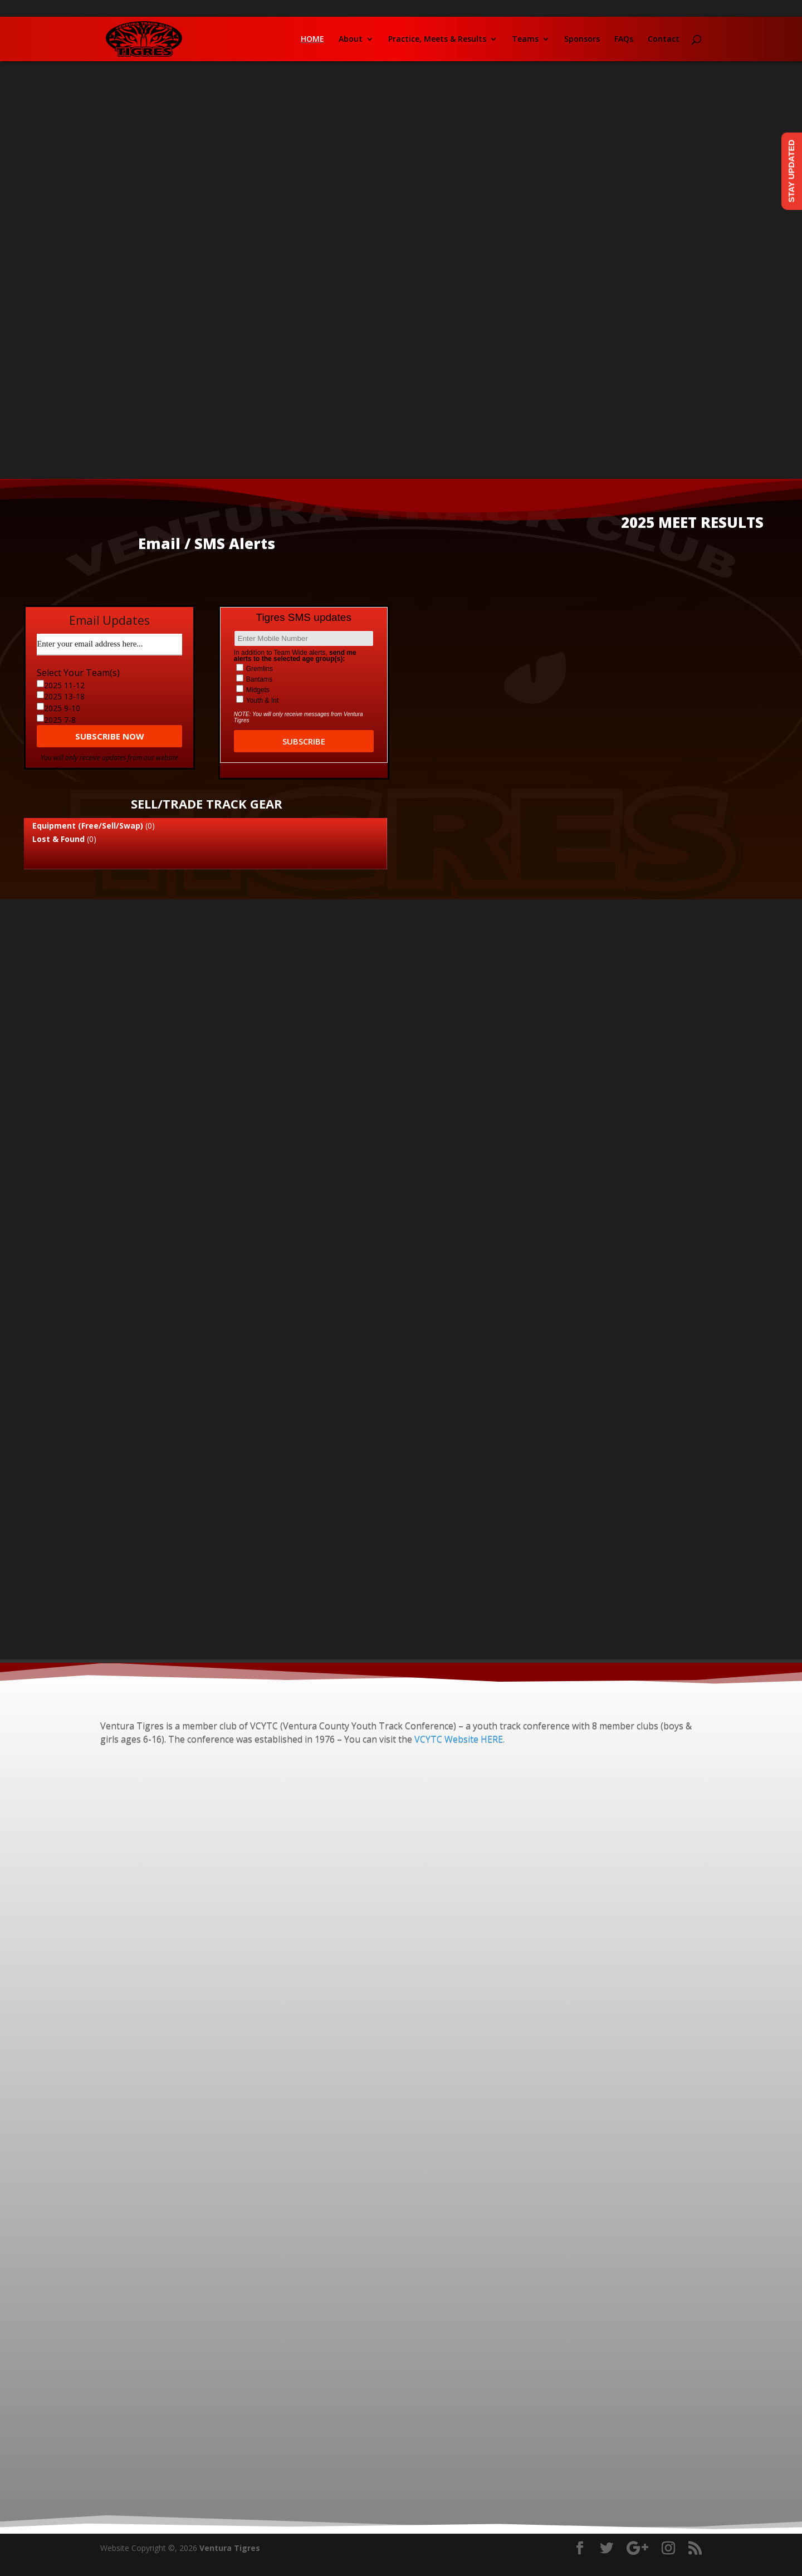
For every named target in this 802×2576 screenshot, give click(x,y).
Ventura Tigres (229, 2548)
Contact (663, 39)
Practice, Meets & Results (437, 39)
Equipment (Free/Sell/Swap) (87, 825)
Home (312, 39)
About (351, 39)
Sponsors (582, 39)
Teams (525, 39)
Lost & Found (58, 839)
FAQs (623, 39)
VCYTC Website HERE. (458, 1739)
